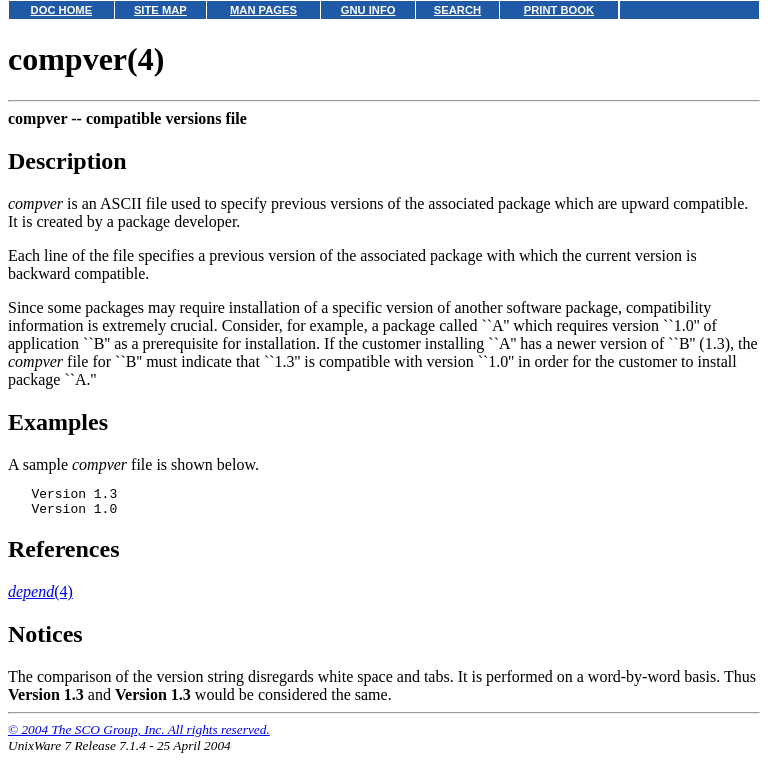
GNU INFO (368, 10)
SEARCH (457, 10)
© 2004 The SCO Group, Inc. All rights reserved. (139, 735)
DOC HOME (62, 10)
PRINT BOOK (559, 10)
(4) (40, 597)
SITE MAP (160, 10)
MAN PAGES (263, 10)
